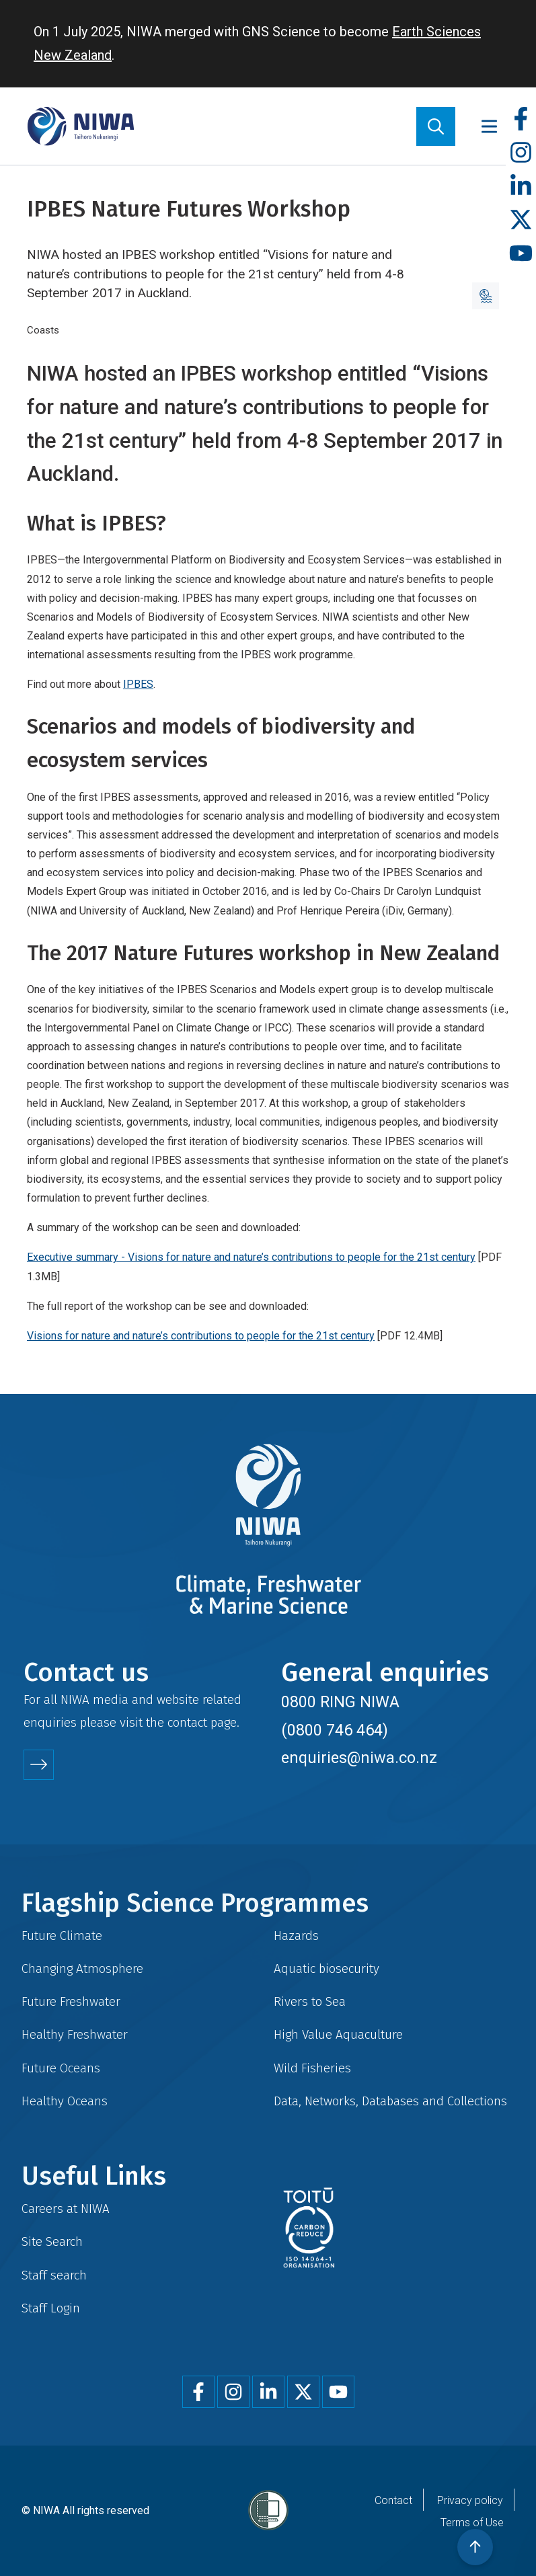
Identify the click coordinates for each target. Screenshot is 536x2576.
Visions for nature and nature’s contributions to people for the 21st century (201, 1335)
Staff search (54, 2275)
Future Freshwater (71, 2001)
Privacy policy (470, 2500)
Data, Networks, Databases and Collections (390, 2101)
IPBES (138, 684)
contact (187, 1722)
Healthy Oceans (65, 2101)
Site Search (52, 2241)
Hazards (296, 1935)
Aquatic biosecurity (326, 1968)
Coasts (43, 330)
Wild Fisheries (312, 2068)
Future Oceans (61, 2068)
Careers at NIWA (66, 2208)
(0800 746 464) (334, 1730)
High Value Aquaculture (338, 2034)
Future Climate (62, 1935)
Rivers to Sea (310, 2001)
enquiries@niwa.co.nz (359, 1757)
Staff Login (51, 2308)
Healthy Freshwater (75, 2034)
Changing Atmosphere (82, 1968)
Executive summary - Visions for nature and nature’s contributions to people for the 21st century (251, 1257)
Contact (393, 2500)
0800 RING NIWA (340, 1701)
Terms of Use (472, 2522)
